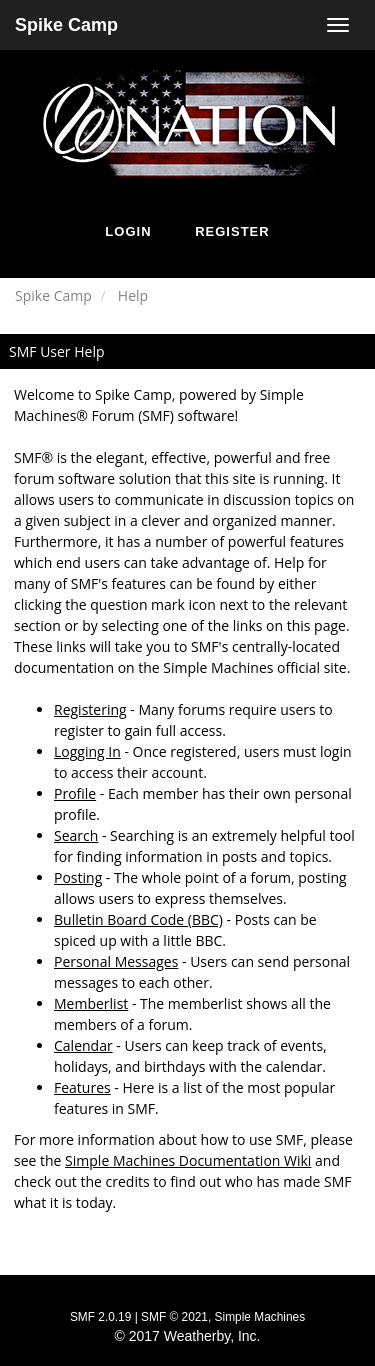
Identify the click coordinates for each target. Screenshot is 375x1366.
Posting (78, 877)
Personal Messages (116, 961)
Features (82, 1087)
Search (76, 835)
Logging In (87, 751)
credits (128, 1181)
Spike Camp (66, 25)
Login (128, 231)
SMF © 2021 (174, 1317)
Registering (90, 709)
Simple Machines (260, 1317)
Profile (75, 793)
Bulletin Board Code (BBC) (138, 919)
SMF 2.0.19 (100, 1317)
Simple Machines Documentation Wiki (188, 1160)
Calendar (83, 1045)
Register (232, 231)
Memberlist (91, 1003)
